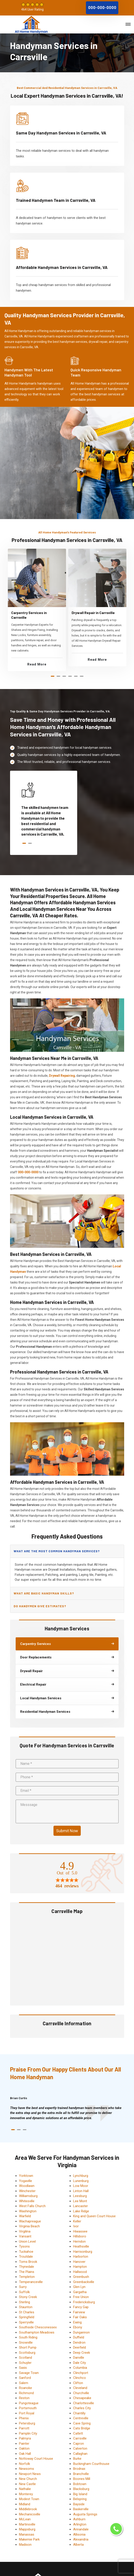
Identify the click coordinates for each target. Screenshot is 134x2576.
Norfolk (24, 2406)
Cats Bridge (81, 2370)
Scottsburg (27, 2294)
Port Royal (26, 2355)
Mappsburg (27, 2471)
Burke (77, 2400)
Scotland (25, 2299)
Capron (78, 2385)
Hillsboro (79, 2178)
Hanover (79, 2204)
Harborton (80, 2198)
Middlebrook (28, 2451)
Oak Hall (25, 2395)
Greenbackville (83, 2224)
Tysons (24, 2188)
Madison (25, 2486)
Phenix (24, 2360)
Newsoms (26, 2411)
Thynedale (26, 2208)
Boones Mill (81, 2421)
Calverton (80, 2390)
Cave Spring (82, 2365)
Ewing (77, 2264)
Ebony (77, 2269)
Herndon (79, 2183)
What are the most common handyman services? (56, 1497)
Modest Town (29, 2441)
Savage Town (29, 2315)
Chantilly (79, 2355)
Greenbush (81, 2219)
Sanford (25, 2320)
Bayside (79, 2446)
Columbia (80, 2309)
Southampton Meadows (36, 2274)
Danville (78, 2299)
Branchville (81, 2416)
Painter (24, 2385)
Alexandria (80, 2481)
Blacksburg (81, 2431)
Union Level (27, 2183)
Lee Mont (80, 2143)
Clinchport (80, 2315)
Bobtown (79, 2426)
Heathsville (81, 2188)
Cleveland (80, 2330)
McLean (25, 2461)
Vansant (25, 2178)
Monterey (26, 2436)
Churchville (81, 2335)
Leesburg (80, 2138)
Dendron (79, 2284)
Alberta (78, 2486)
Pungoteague (28, 2345)
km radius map (67, 1901)
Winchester (27, 2133)
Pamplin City (28, 2375)
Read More (37, 611)
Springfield (26, 2259)
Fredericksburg (84, 2244)
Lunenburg (81, 2123)
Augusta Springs (85, 2456)
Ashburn (79, 2461)
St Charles (26, 2254)
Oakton (24, 2390)
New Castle (27, 2426)
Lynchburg (80, 2118)
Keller (77, 2163)
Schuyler (25, 2305)
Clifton (78, 2325)
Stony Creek (28, 2239)
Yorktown (26, 2118)
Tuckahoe (26, 2193)
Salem (23, 2325)
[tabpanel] (37, 556)
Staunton (25, 2249)
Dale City (79, 2305)
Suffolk (24, 2234)
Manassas (26, 2476)
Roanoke (25, 2330)
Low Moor (80, 2128)
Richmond (26, 2335)
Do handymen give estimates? (39, 1549)
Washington (27, 2153)
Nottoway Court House (36, 2400)
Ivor (76, 2168)
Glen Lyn (79, 2229)
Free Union (81, 2239)
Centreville (80, 2360)
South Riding (28, 2279)
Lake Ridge (81, 2153)
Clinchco (79, 2320)
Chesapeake (82, 2340)
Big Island (80, 2436)
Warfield (25, 2158)
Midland (24, 2446)
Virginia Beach (29, 2168)
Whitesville (26, 2143)
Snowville (26, 2284)
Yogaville (25, 2123)
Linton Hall (81, 2133)
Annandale (81, 2471)
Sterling (24, 2244)
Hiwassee (80, 2173)
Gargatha (80, 2234)
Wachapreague (30, 2163)
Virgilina (24, 2173)
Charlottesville (83, 2345)
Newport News (30, 2416)
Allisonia (79, 2476)
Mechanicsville (29, 2456)
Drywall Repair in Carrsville (93, 559)
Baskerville (81, 2451)
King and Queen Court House (94, 2158)
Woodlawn (26, 2128)
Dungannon (81, 2274)
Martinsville (27, 2466)
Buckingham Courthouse (91, 2406)
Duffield (78, 2279)
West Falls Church (32, 2148)
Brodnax (79, 2411)
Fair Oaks (80, 2259)
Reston (24, 2340)
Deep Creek (81, 2294)
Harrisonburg (82, 2193)
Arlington (79, 2466)
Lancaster (80, 2148)
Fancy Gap (81, 2249)
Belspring (80, 2441)
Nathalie (25, 2431)
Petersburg (27, 2365)
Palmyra (25, 2380)
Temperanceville (31, 2224)
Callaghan (80, 2395)
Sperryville (26, 2264)
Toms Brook (28, 2204)
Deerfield (79, 2289)
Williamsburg (28, 2138)
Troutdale (26, 2198)
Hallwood (80, 2214)
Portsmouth (28, 2350)
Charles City (82, 2350)
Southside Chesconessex (38, 2269)
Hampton (80, 2208)
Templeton (27, 2219)
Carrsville (80, 2380)
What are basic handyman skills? (43, 1537)
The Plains (26, 2214)
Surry (23, 2229)
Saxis (23, 2309)
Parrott (24, 2370)
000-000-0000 (102, 6)
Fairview (79, 2254)
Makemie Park (29, 2481)
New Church (28, 2421)
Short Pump (27, 2289)
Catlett (78, 2375)
